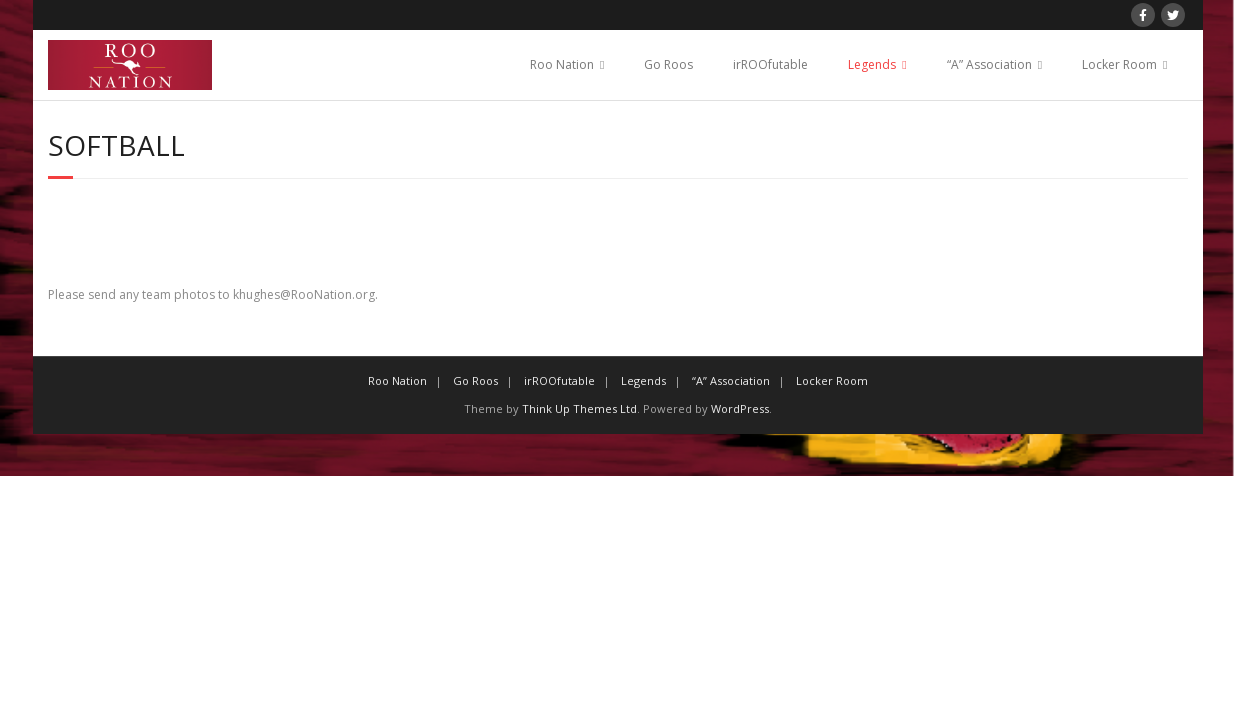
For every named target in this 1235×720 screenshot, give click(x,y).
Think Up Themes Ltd (579, 408)
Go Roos (668, 64)
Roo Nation (562, 64)
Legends (872, 64)
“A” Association (989, 64)
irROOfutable (770, 64)
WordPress (740, 408)
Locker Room (1119, 64)
